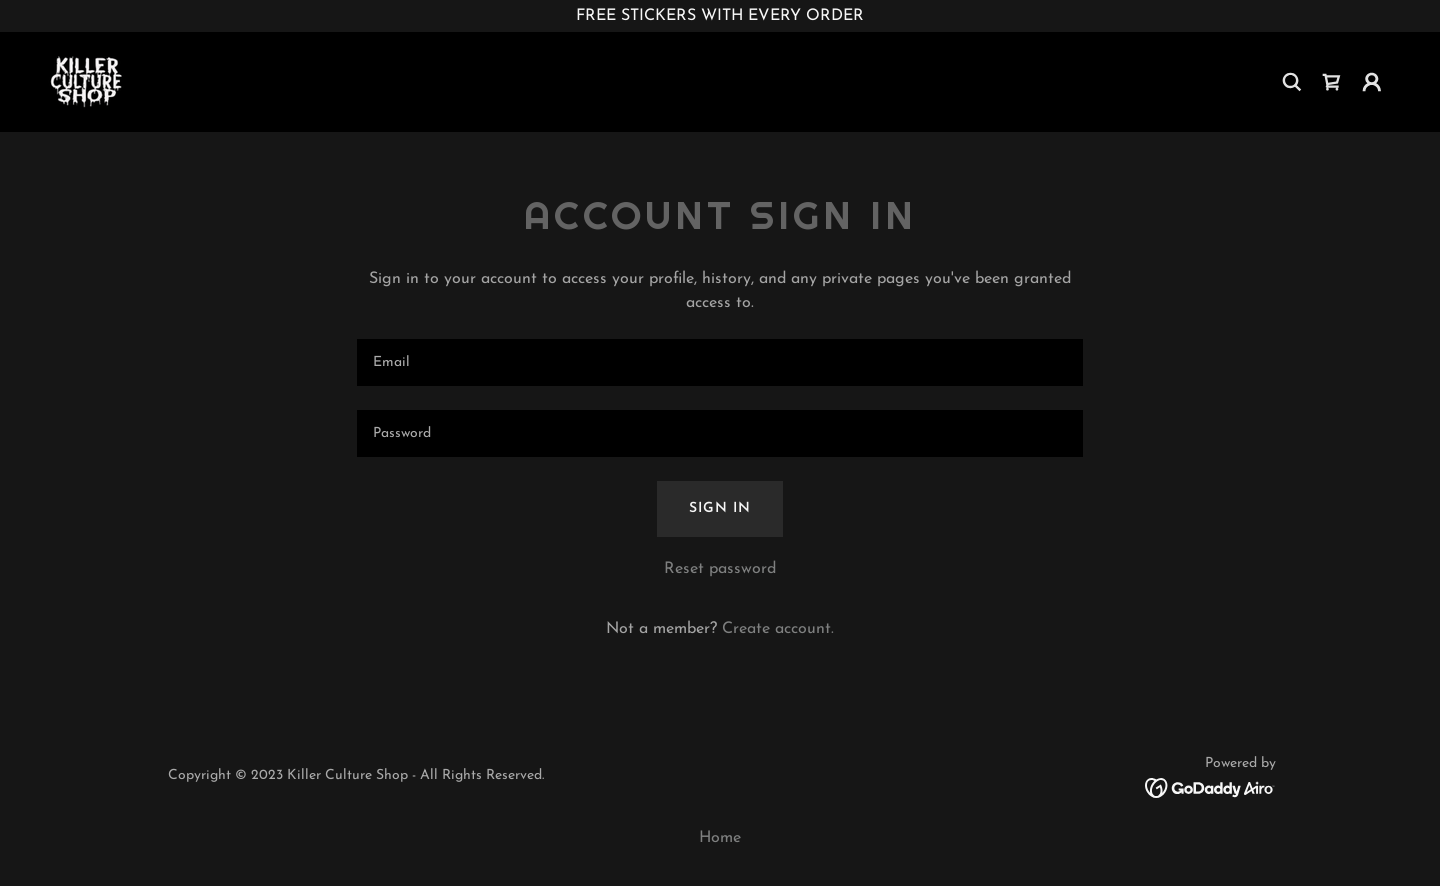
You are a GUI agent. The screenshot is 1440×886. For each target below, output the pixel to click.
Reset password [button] (720, 569)
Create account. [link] (778, 629)
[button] (1372, 82)
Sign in (720, 508)
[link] (87, 81)
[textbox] (719, 362)
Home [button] (720, 838)
